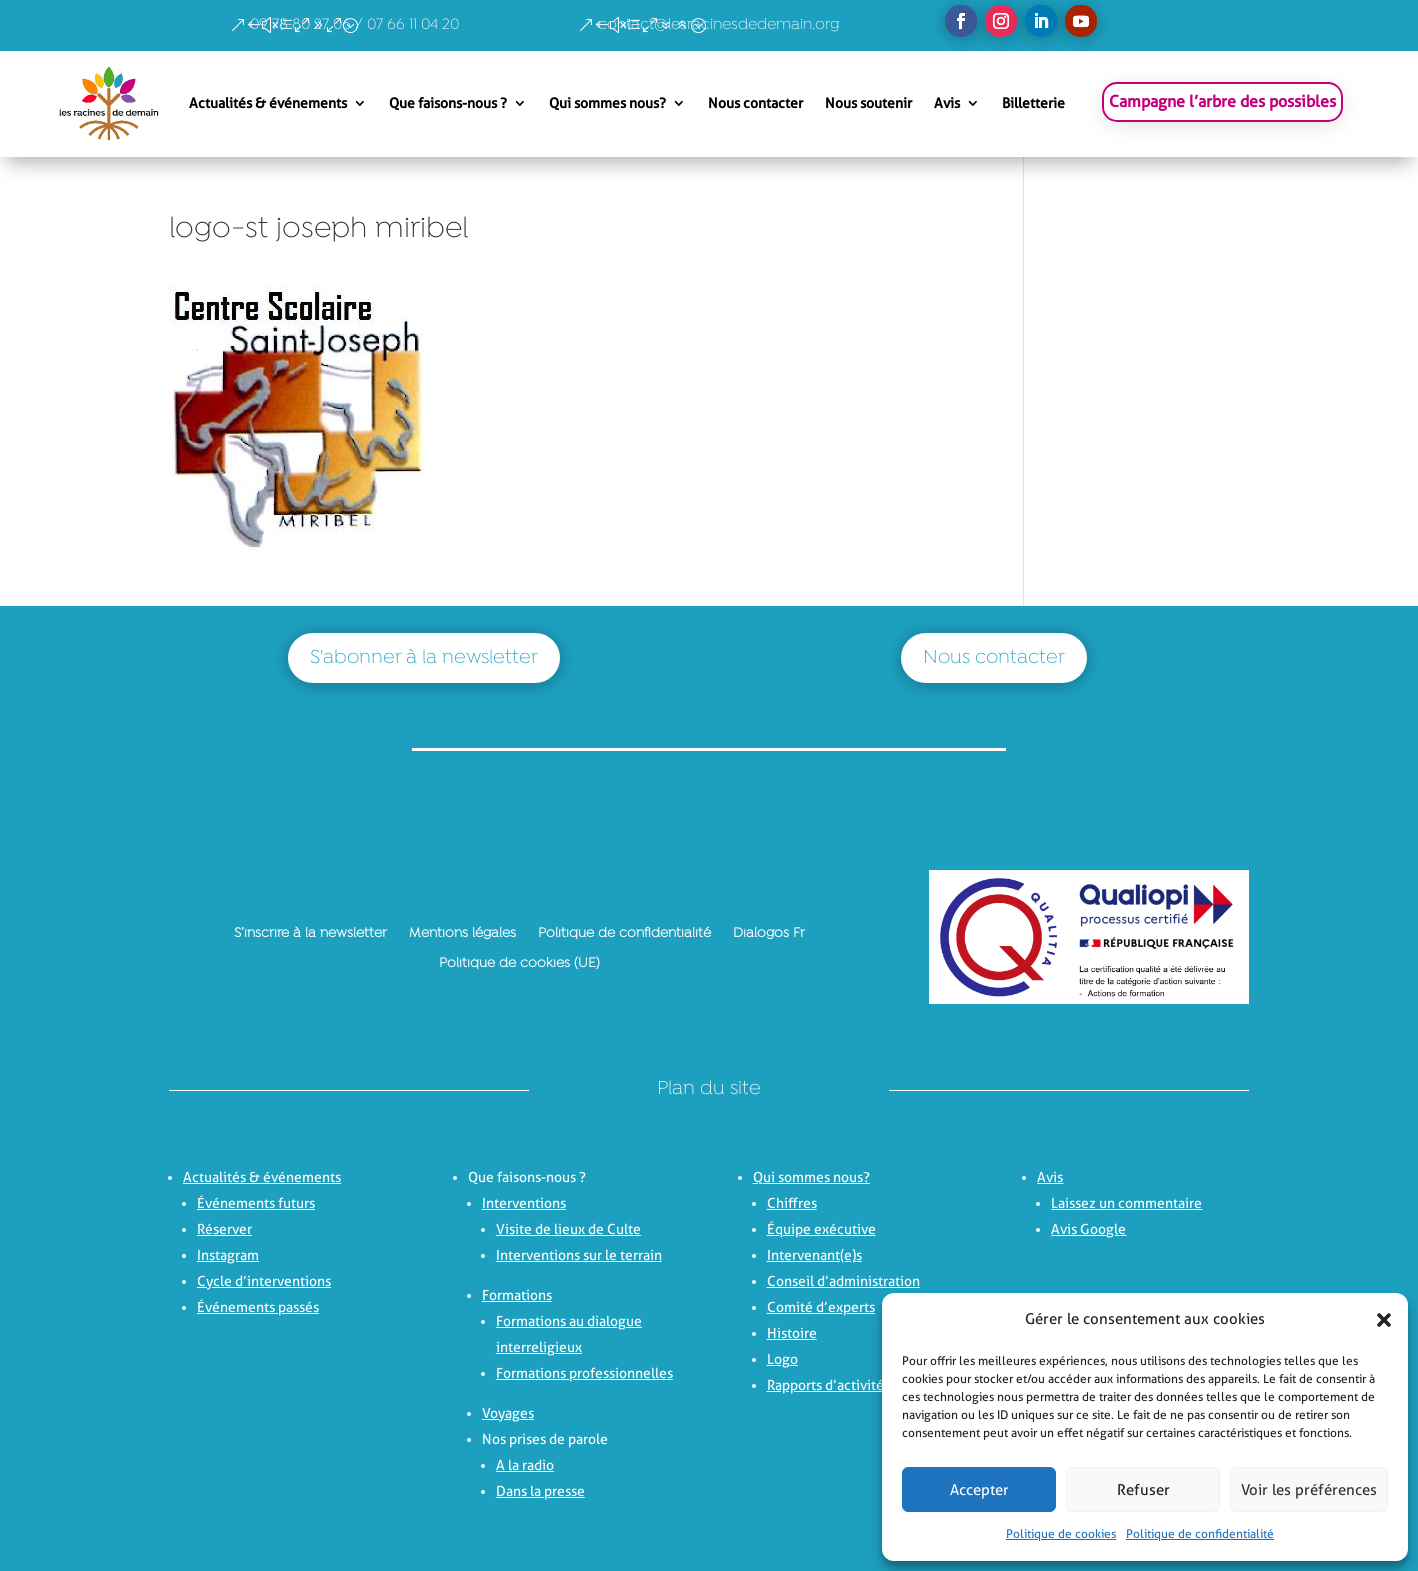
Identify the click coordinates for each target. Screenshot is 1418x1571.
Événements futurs (256, 1203)
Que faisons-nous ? (448, 103)
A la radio (525, 1465)
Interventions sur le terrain (579, 1255)
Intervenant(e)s (814, 1255)
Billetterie (1033, 103)
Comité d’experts (821, 1307)
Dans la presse (540, 1491)
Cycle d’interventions (264, 1281)
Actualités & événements (268, 103)
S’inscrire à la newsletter (310, 933)
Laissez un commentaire (1126, 1203)
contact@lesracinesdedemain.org (719, 25)
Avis (947, 103)
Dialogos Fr (769, 933)
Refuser (1143, 1490)
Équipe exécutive (821, 1229)
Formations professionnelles (584, 1373)
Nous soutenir (868, 103)
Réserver (224, 1229)
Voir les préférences (1309, 1490)
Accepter (979, 1490)
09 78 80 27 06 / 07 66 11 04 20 (354, 25)
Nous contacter (755, 103)
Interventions (524, 1203)
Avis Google (1088, 1229)
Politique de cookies (1061, 1533)
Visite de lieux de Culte (568, 1229)
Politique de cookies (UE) (519, 963)
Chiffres (792, 1203)
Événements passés (258, 1307)
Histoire (792, 1333)
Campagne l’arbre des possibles (1222, 101)
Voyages (508, 1413)
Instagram (228, 1255)
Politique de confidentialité (1200, 1533)
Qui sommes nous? (607, 103)
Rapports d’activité (825, 1385)
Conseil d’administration (843, 1281)
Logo (782, 1359)
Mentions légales (462, 933)
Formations (517, 1295)
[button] (1378, 1320)
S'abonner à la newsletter (424, 658)
